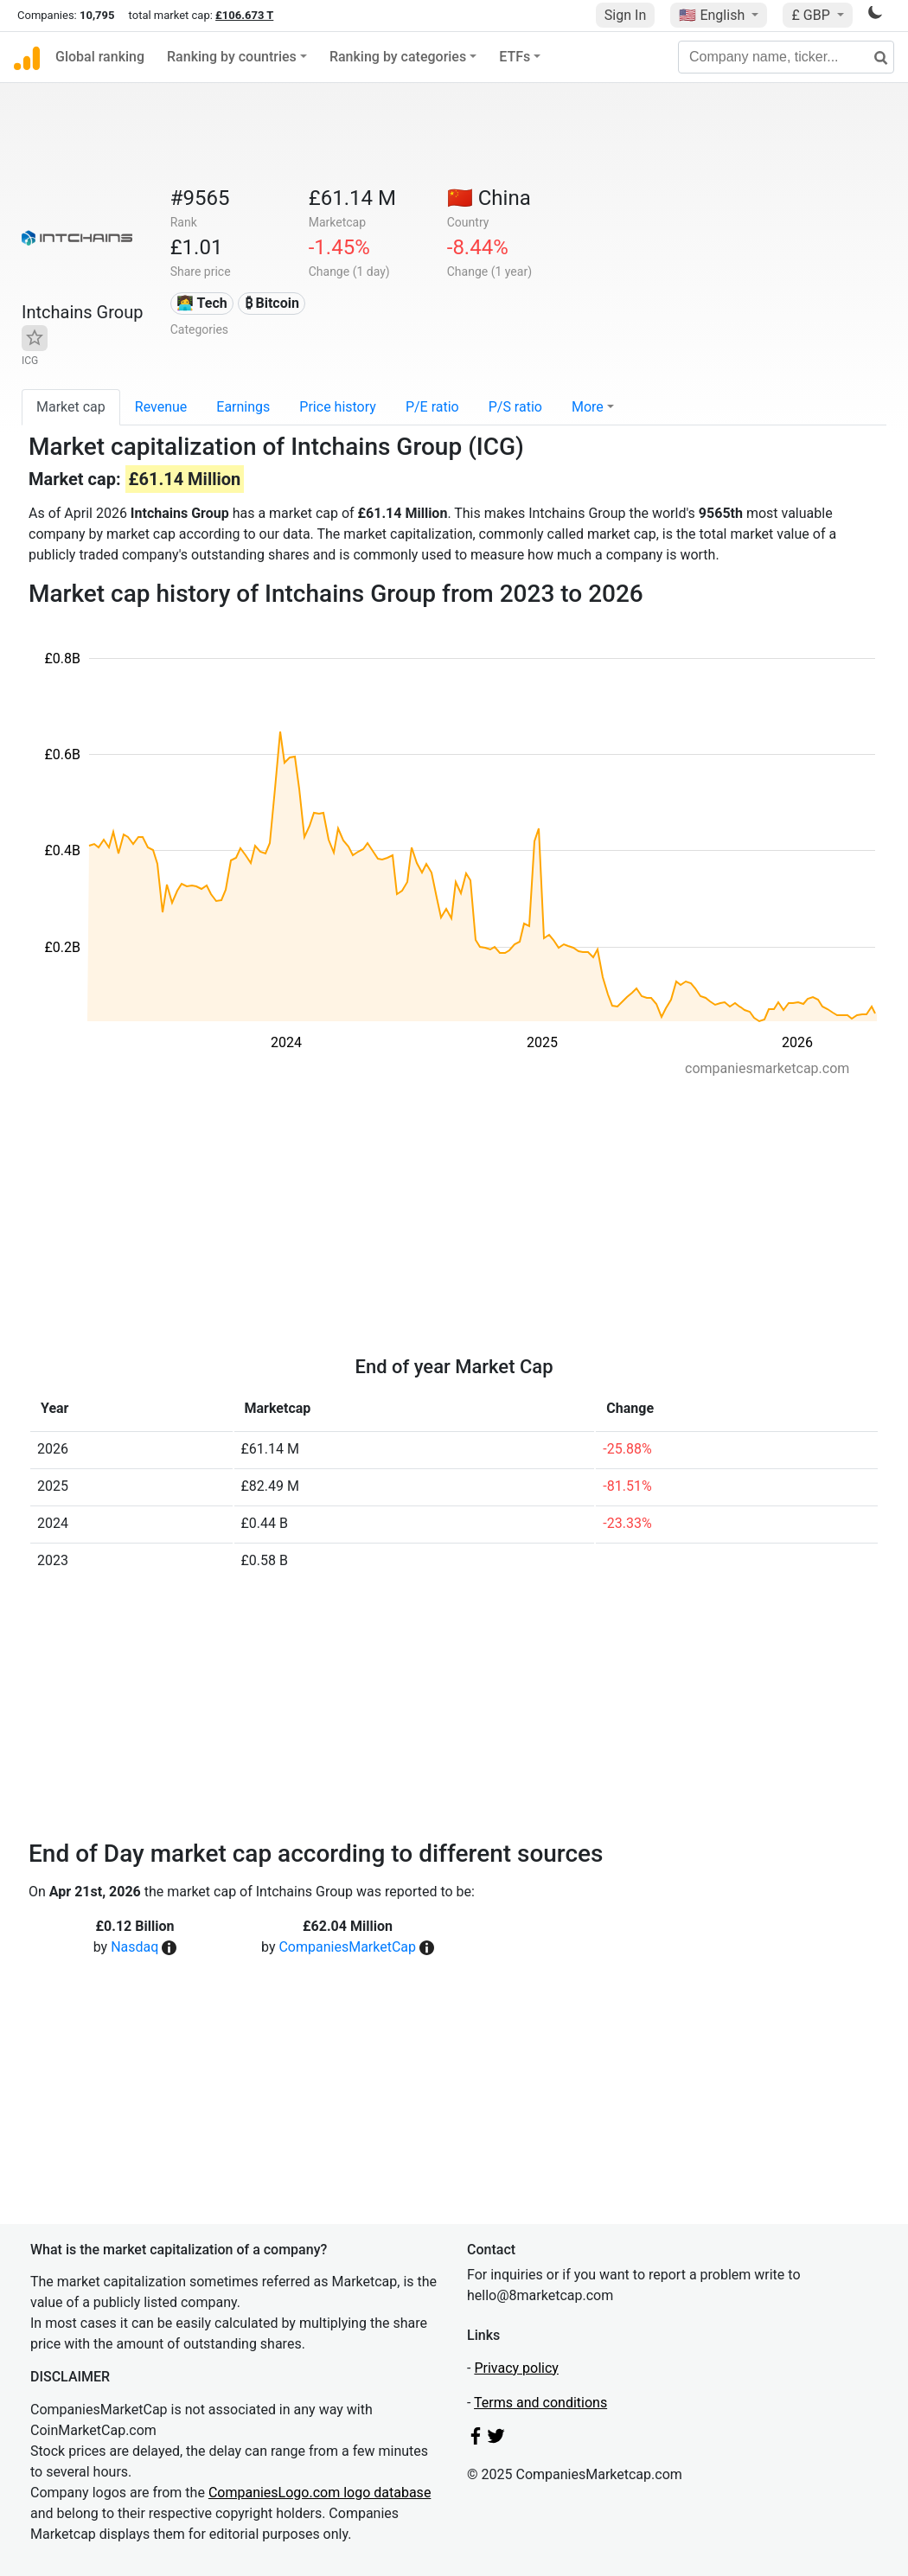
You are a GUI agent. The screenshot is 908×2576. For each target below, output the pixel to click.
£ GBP (812, 15)
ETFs (514, 56)
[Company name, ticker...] (786, 57)
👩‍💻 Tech (201, 303)
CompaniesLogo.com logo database (319, 2492)
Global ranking (99, 56)
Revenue (161, 407)
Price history (337, 407)
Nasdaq (134, 1947)
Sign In (625, 15)
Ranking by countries (232, 56)
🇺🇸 (713, 15)
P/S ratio (515, 407)
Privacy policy (516, 2368)
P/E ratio (432, 407)
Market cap (71, 407)
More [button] (588, 407)
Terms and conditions (540, 2402)
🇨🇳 (489, 198)
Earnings (243, 407)
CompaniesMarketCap (347, 1947)
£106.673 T (244, 15)
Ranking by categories (397, 56)
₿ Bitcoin (272, 303)
